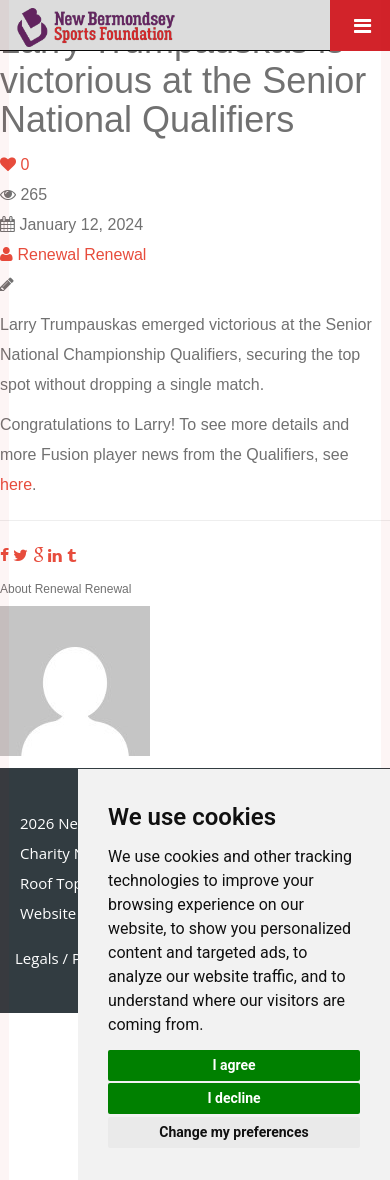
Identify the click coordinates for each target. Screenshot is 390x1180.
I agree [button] (233, 1065)
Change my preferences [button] (233, 1132)
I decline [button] (233, 1098)
